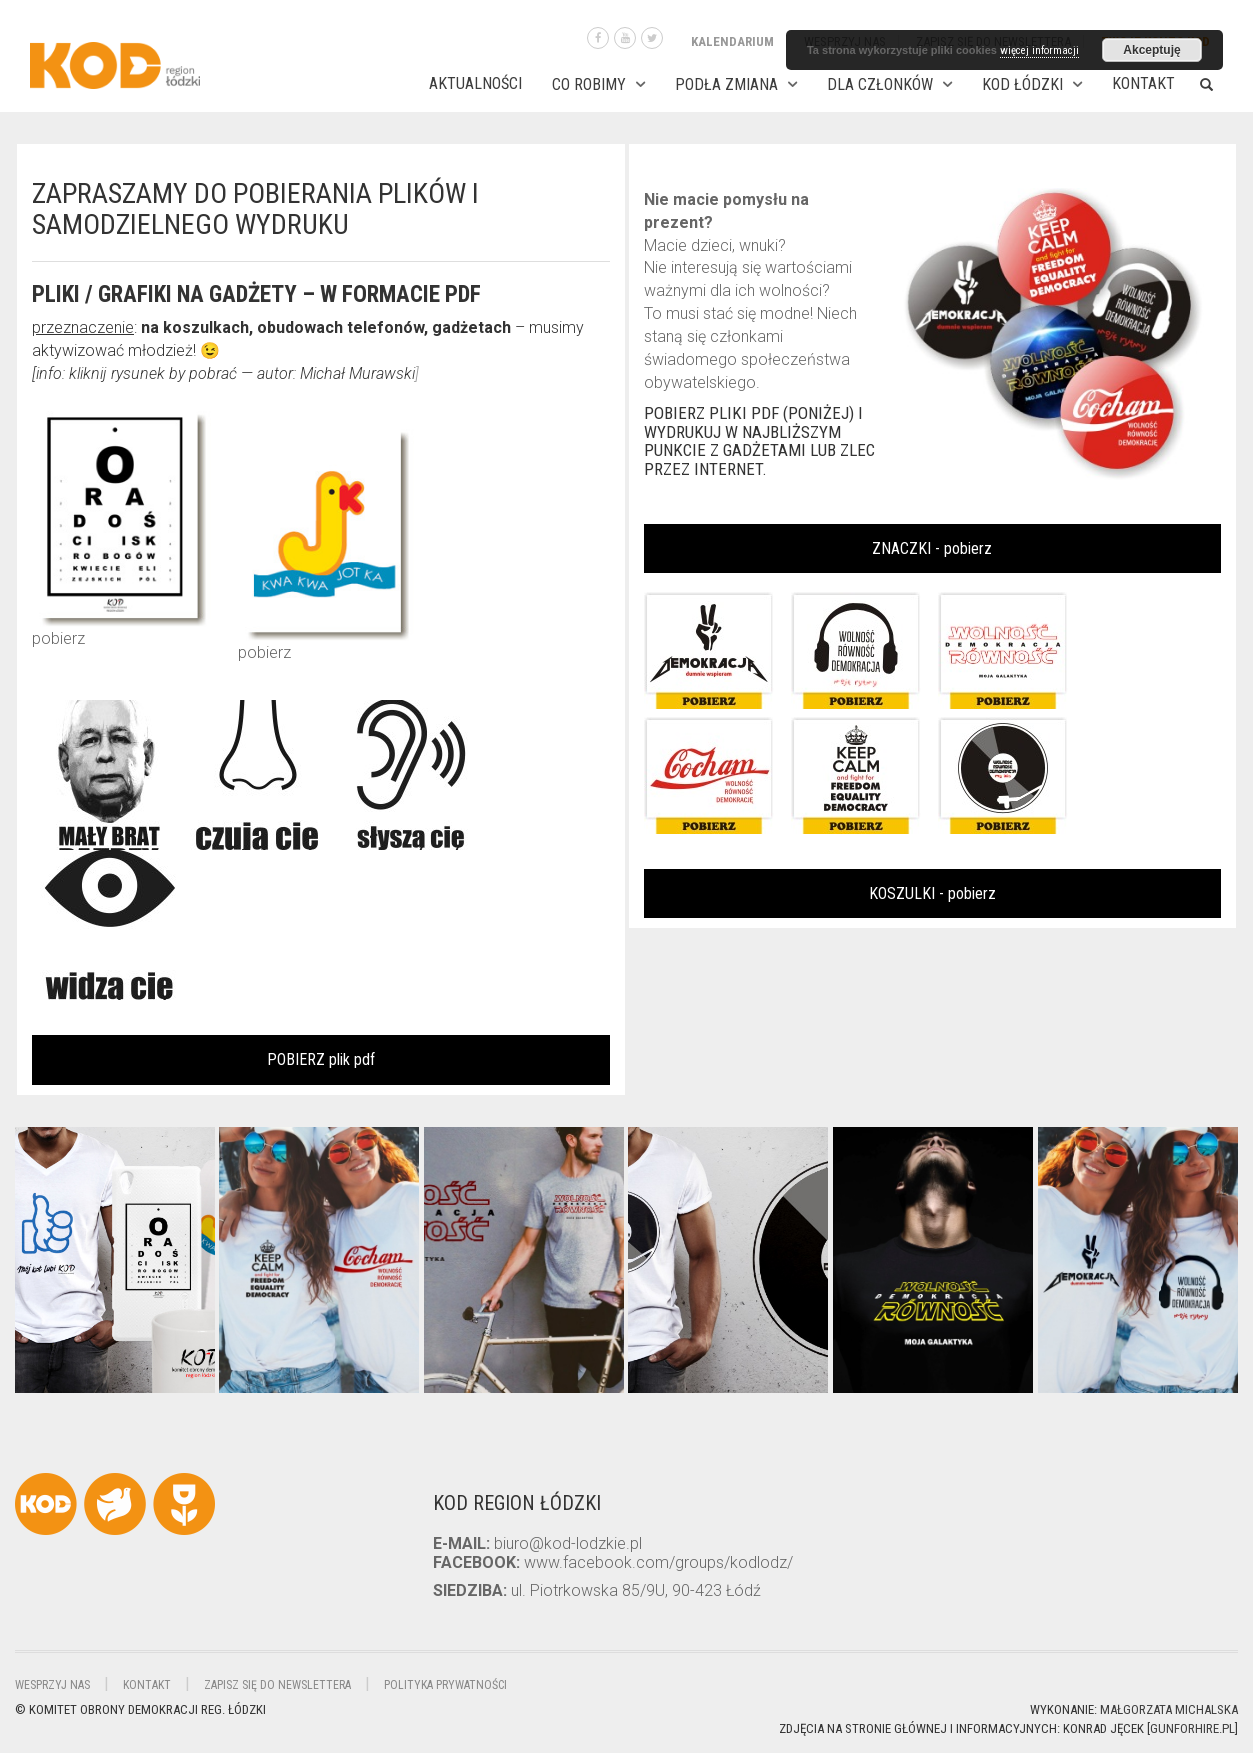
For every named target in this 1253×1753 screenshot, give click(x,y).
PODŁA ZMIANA (726, 84)
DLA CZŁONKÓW (880, 84)
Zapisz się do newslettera (277, 1685)
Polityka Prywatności (445, 1685)
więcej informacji (1039, 50)
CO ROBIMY (589, 84)
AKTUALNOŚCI (475, 83)
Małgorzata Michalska (1169, 1709)
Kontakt (1143, 83)
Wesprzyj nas (52, 1685)
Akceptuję (1151, 50)
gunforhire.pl (1192, 1728)
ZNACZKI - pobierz (932, 548)
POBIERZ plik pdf (321, 1059)
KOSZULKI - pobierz (932, 893)
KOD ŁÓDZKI (1022, 84)
